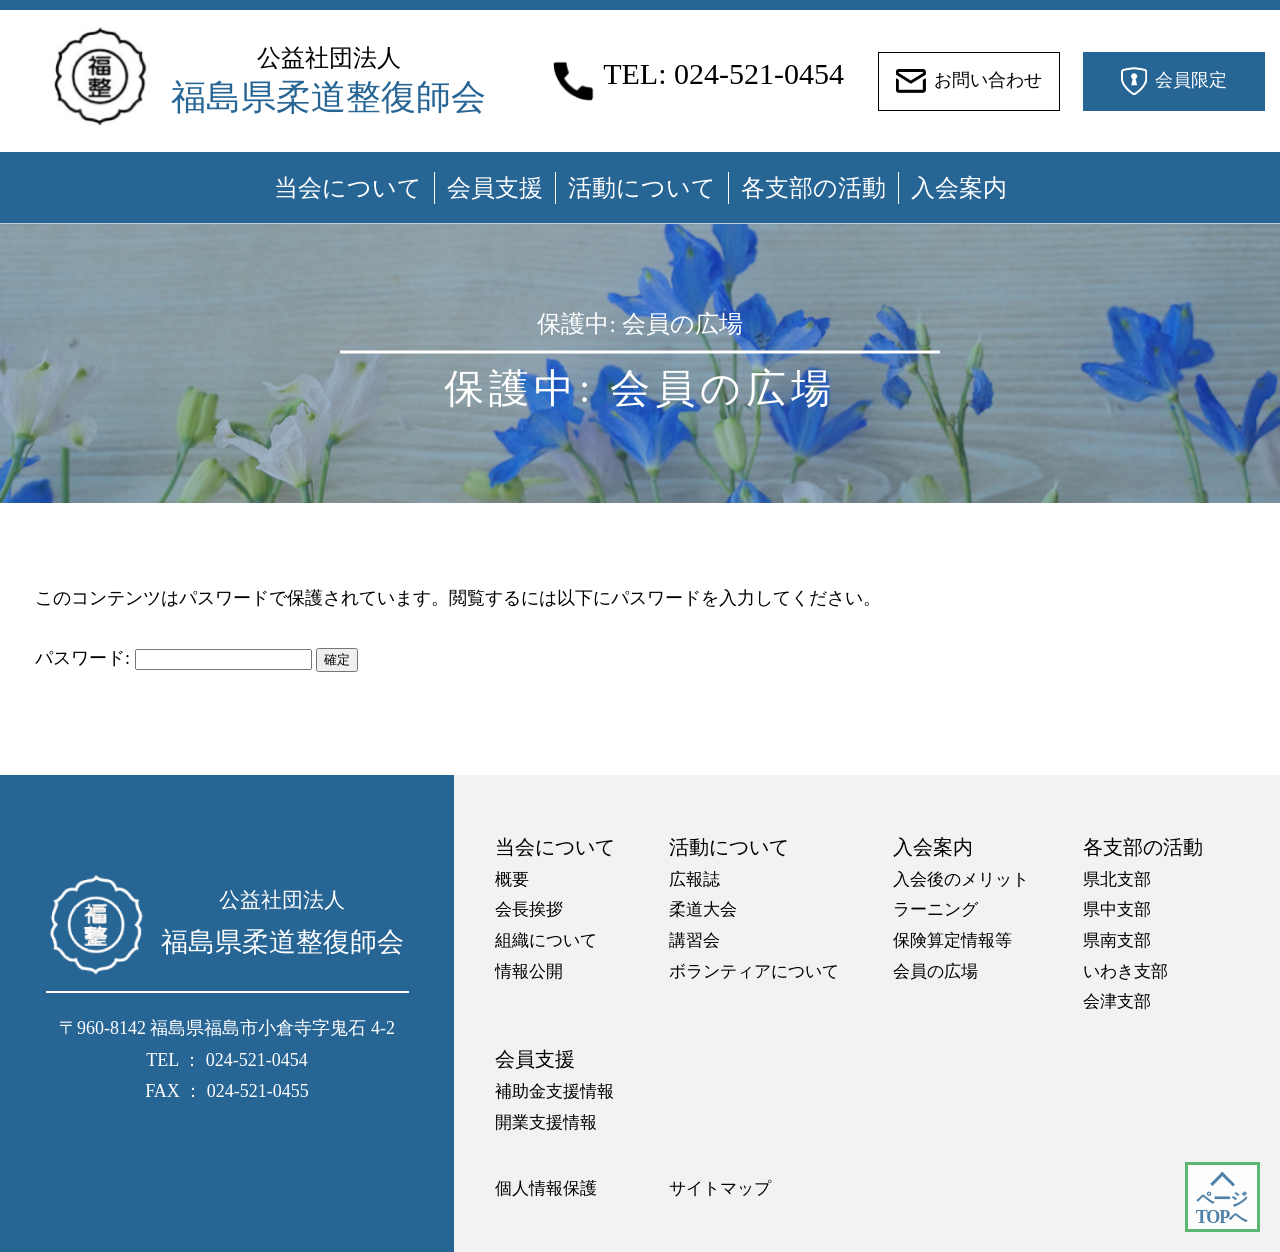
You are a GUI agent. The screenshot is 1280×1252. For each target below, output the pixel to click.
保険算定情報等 (952, 940)
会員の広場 (935, 971)
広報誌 (694, 879)
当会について (348, 188)
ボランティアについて (754, 971)
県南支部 (1117, 940)
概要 (512, 879)
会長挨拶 (529, 909)
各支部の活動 (813, 188)
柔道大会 (703, 909)
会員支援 (495, 188)
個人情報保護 (546, 1188)
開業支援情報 (546, 1122)
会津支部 (1117, 1001)
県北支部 (1117, 879)
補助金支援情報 (554, 1091)
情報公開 (529, 971)
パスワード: (173, 658)
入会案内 (959, 188)
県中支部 (1117, 909)
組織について (546, 940)
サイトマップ (720, 1188)
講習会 (694, 940)
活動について (642, 188)
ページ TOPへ (1221, 1208)
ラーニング (935, 909)
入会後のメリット (961, 879)
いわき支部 (1125, 971)
